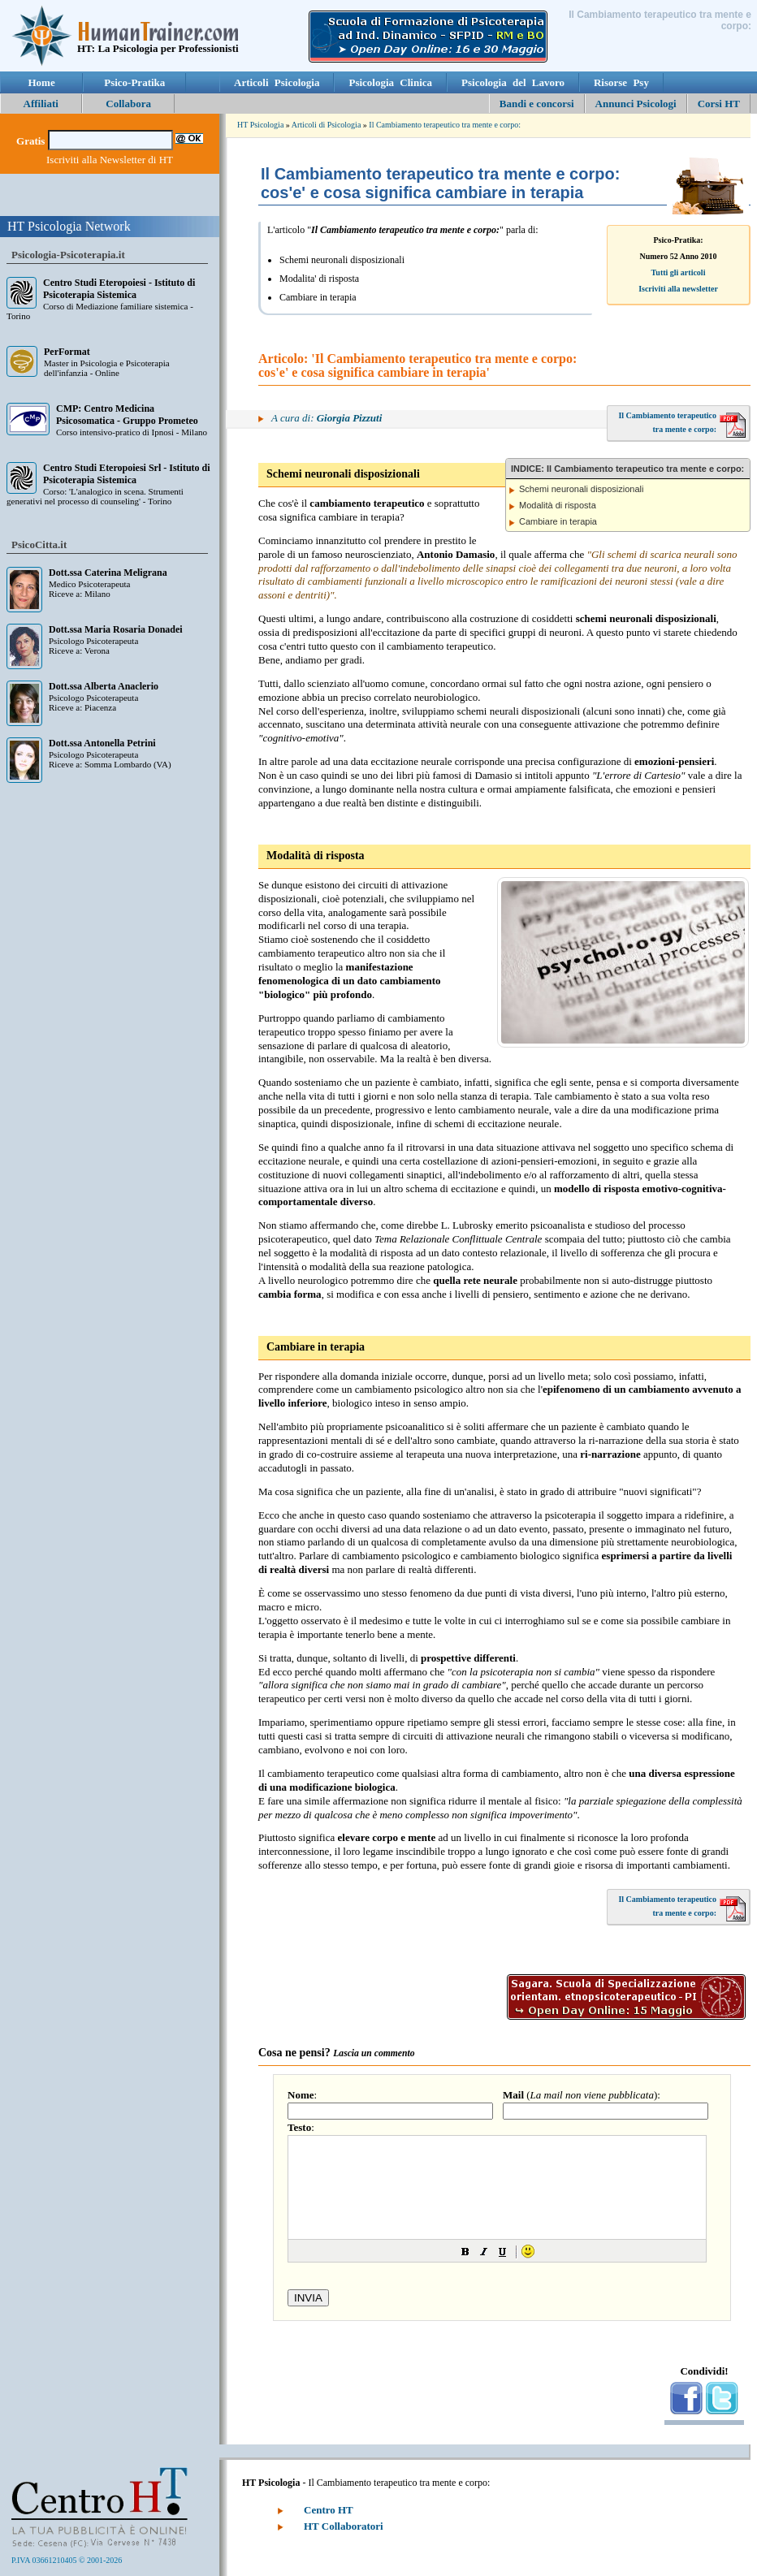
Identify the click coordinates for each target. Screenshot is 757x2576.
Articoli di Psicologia (326, 124)
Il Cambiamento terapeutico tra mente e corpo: (445, 124)
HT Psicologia (260, 124)
